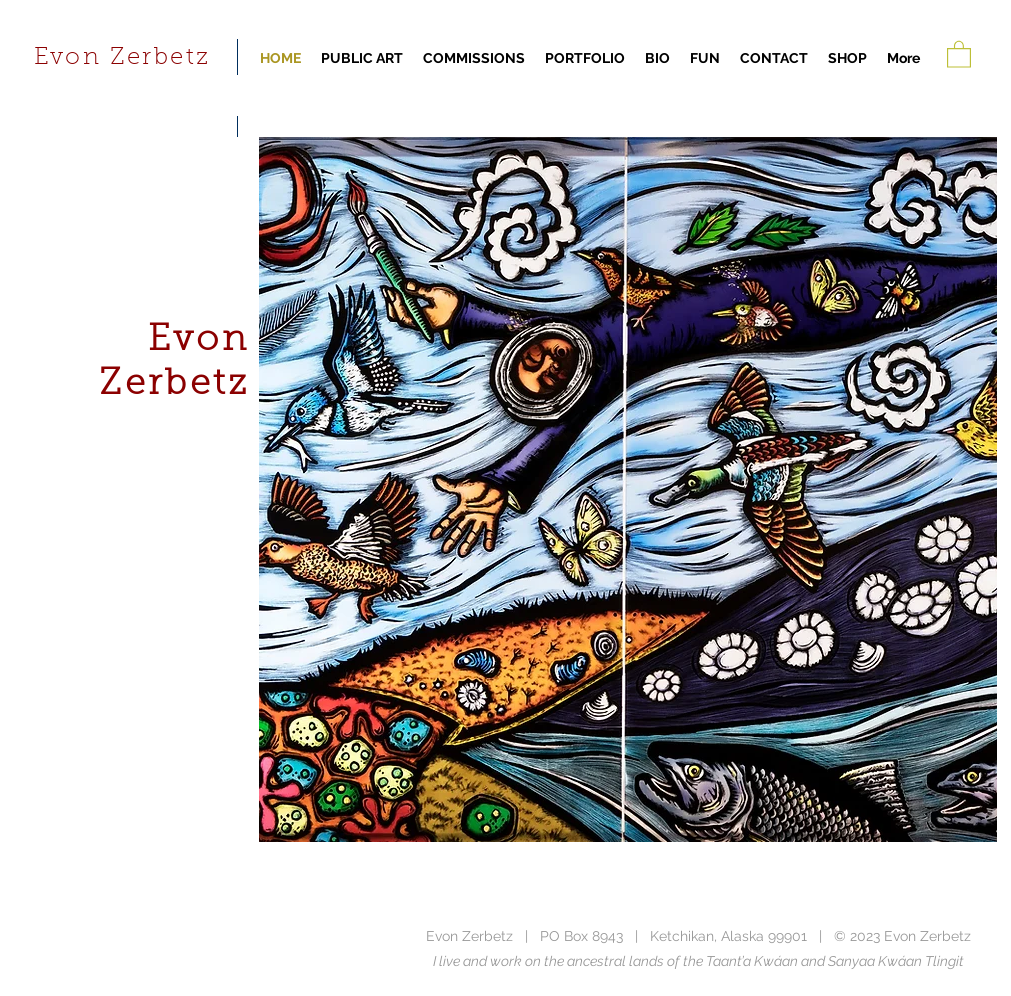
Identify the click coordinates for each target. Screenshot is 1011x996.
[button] (959, 53)
